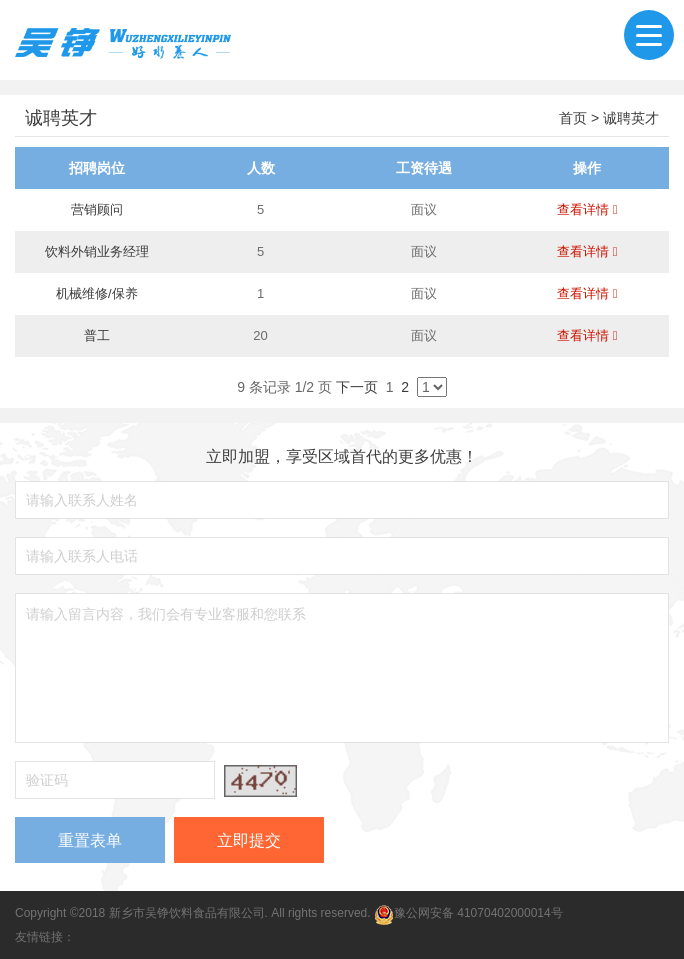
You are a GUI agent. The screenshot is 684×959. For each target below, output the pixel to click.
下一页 (357, 387)
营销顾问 (97, 209)
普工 (97, 335)
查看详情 (587, 209)
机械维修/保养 (97, 293)
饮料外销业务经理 (97, 251)
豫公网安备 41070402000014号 (468, 913)
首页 (573, 118)
